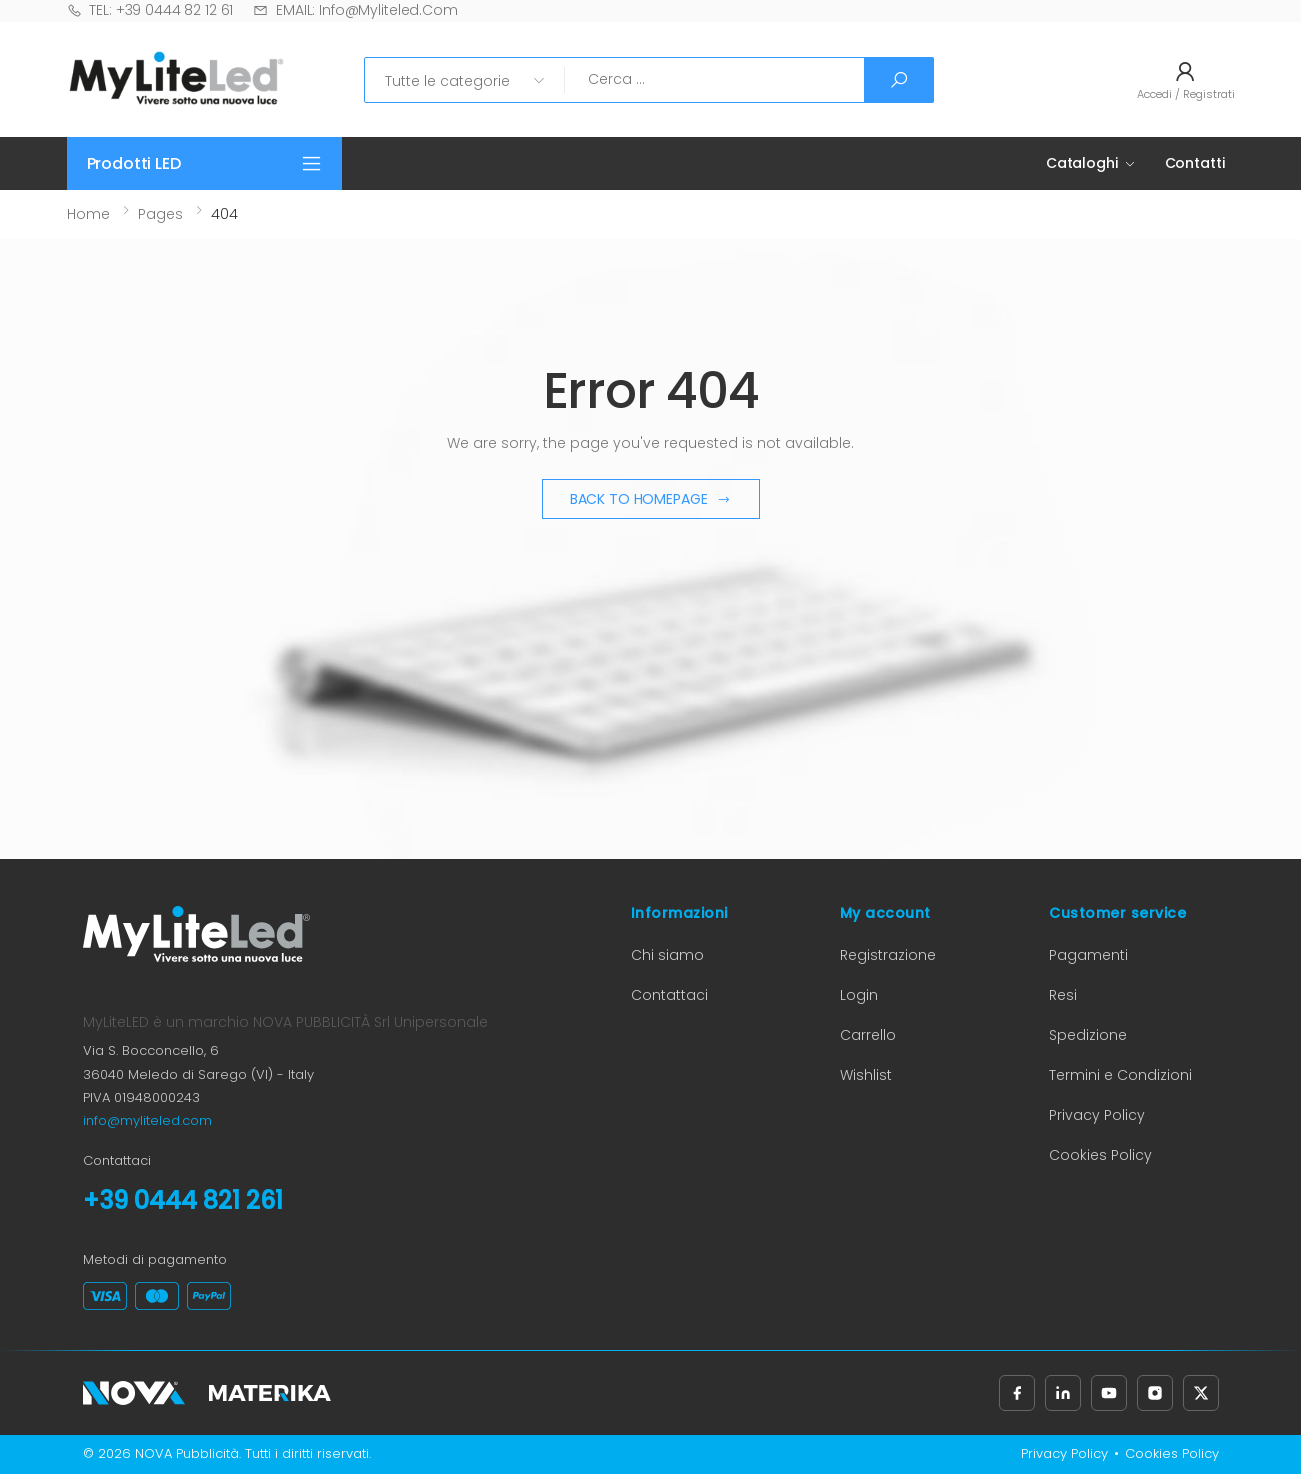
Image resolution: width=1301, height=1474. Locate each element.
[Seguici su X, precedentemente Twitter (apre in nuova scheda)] (1201, 1393)
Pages (160, 214)
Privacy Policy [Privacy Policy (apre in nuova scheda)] (1097, 1115)
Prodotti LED (134, 163)
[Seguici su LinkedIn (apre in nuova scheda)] (1063, 1393)
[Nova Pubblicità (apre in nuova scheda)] (134, 1393)
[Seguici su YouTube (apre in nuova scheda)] (1109, 1393)
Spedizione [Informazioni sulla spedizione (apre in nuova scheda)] (1088, 1035)
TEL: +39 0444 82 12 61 (150, 10)
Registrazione (888, 955)
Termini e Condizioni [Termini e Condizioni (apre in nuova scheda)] (1120, 1075)
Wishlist (866, 1075)
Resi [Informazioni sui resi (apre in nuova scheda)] (1063, 995)
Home (88, 214)
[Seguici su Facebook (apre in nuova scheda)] (1017, 1393)
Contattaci (669, 995)
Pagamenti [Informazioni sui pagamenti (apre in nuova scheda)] (1088, 955)
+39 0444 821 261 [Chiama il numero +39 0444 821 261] (183, 1200)
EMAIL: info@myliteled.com (355, 10)
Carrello (868, 1035)
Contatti (1195, 163)
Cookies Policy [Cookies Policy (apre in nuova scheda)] (1100, 1155)
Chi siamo (667, 955)
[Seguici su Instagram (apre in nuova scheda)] (1155, 1393)
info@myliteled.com (147, 1120)
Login (859, 995)
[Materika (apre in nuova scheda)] (270, 1393)
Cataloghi (1082, 163)
